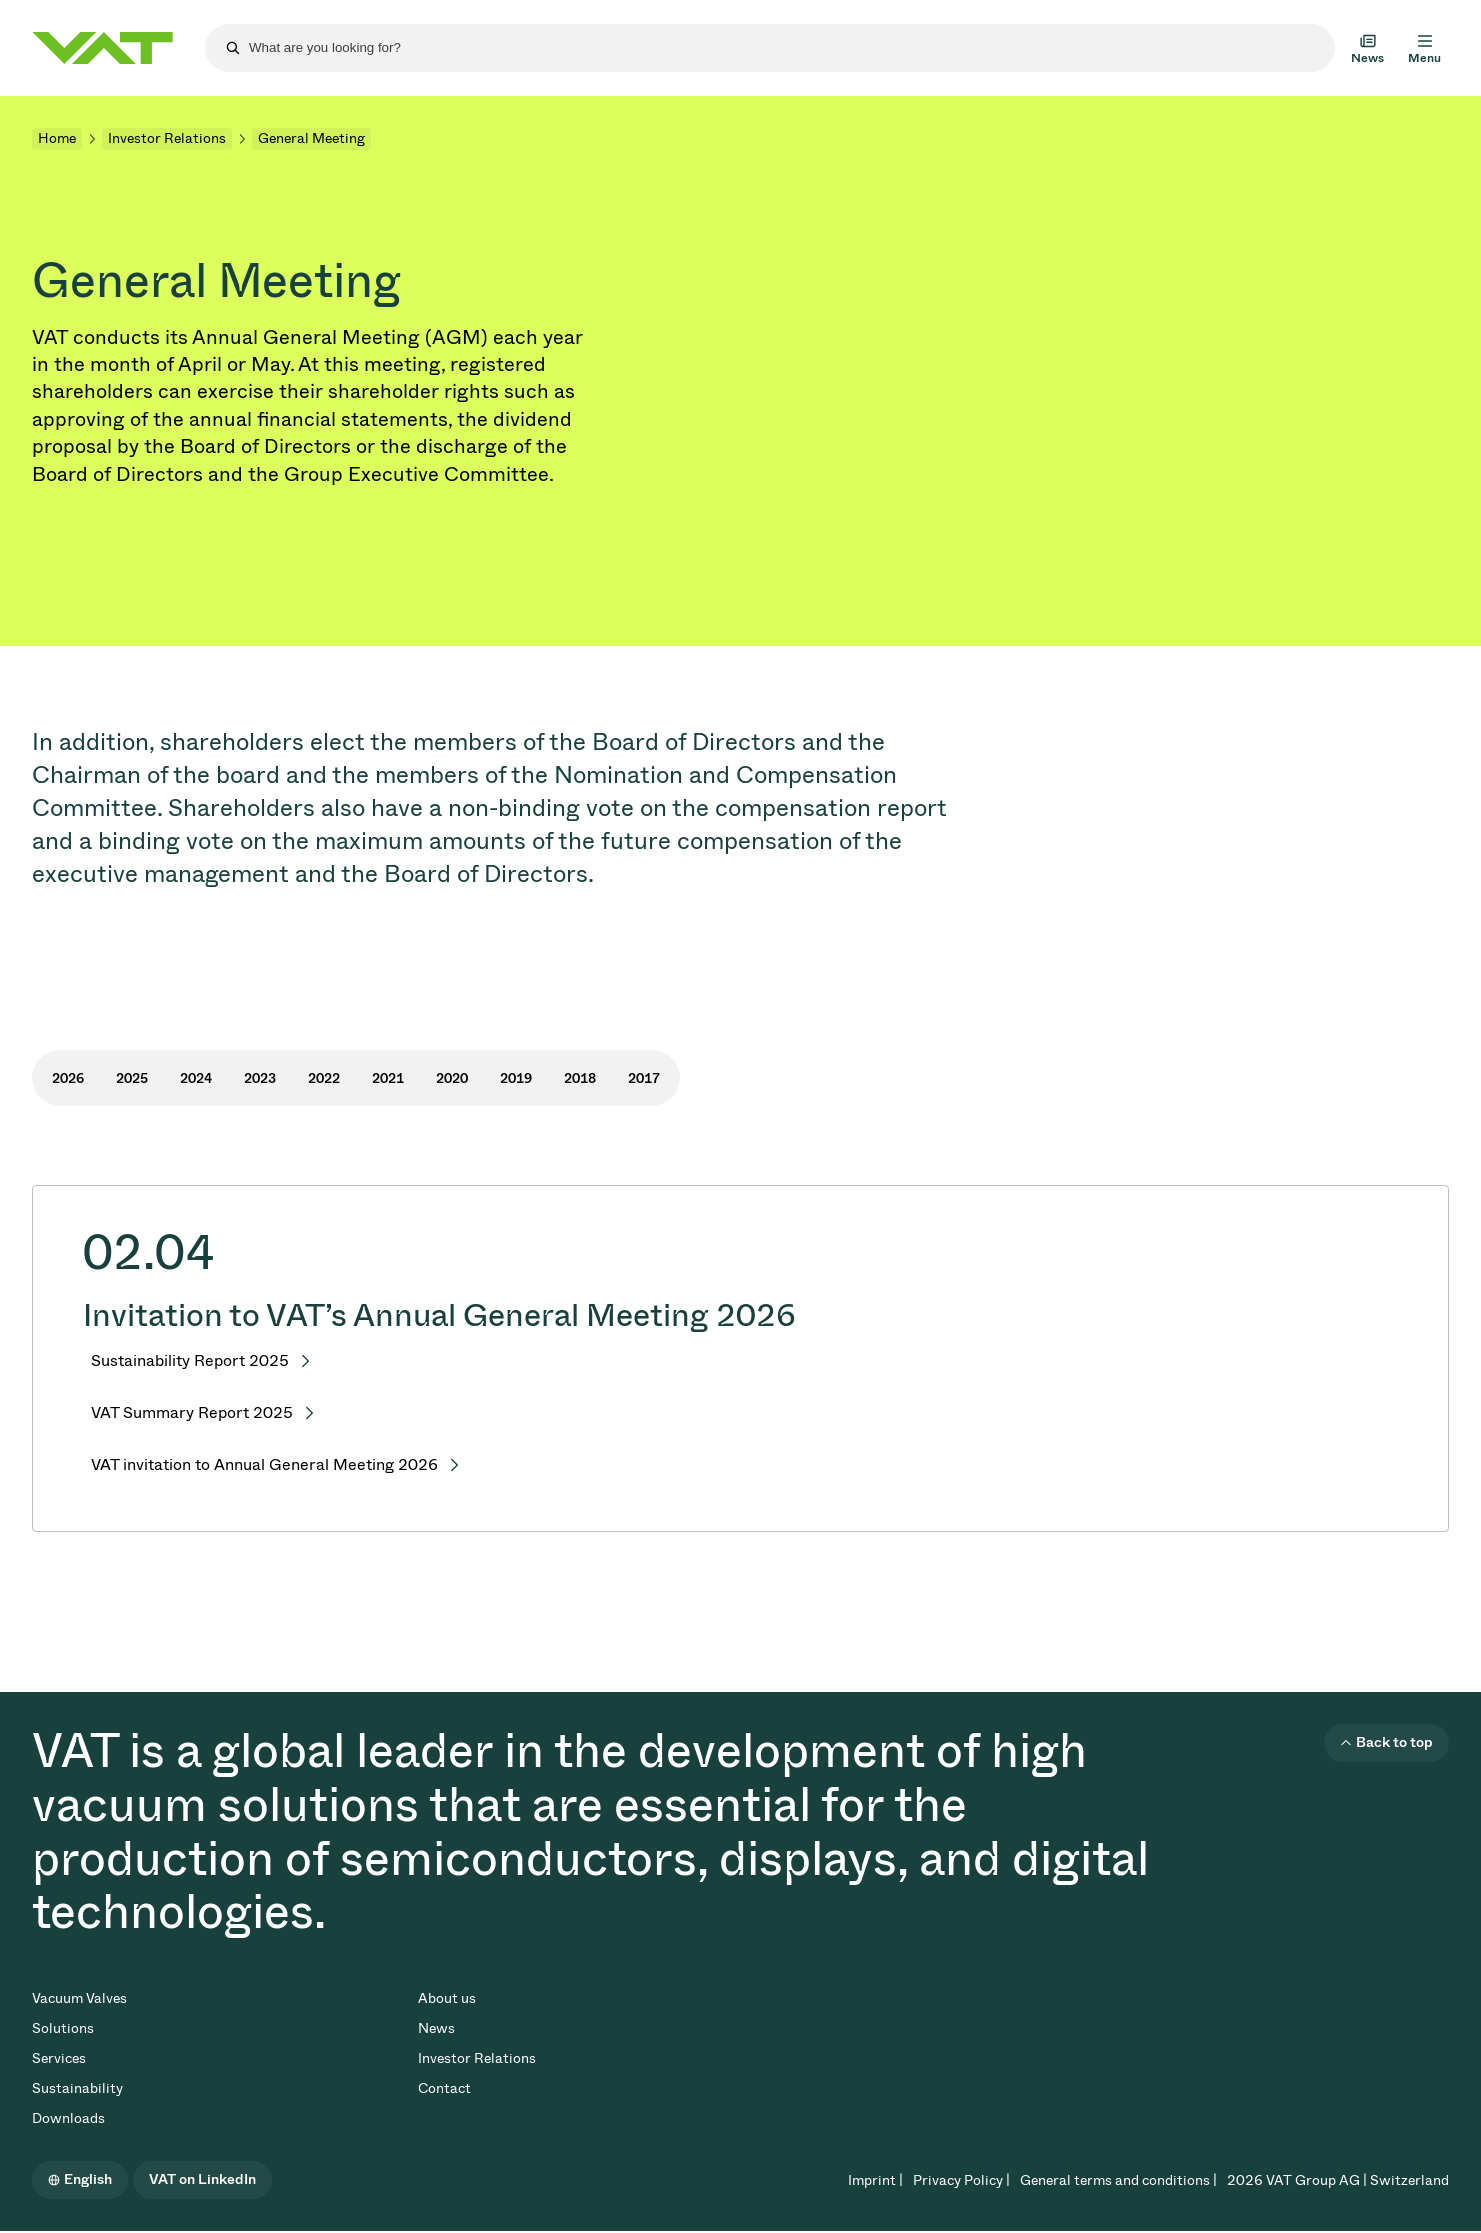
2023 (260, 1078)
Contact (444, 2088)
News (436, 2028)
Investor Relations (167, 138)
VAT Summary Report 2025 (192, 1412)
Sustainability (77, 2088)
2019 (516, 1078)
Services (59, 2058)
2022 (324, 1078)
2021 (388, 1078)
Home (57, 138)
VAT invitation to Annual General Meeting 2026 (264, 1464)
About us (447, 1998)
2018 (580, 1078)
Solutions (63, 2028)
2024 (196, 1078)
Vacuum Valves (79, 1998)
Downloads (68, 2118)
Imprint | (875, 2180)
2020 (452, 1078)
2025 (132, 1078)
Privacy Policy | (961, 2180)
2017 (644, 1078)
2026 (68, 1078)
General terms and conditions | (1118, 2180)
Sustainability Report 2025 (190, 1360)
